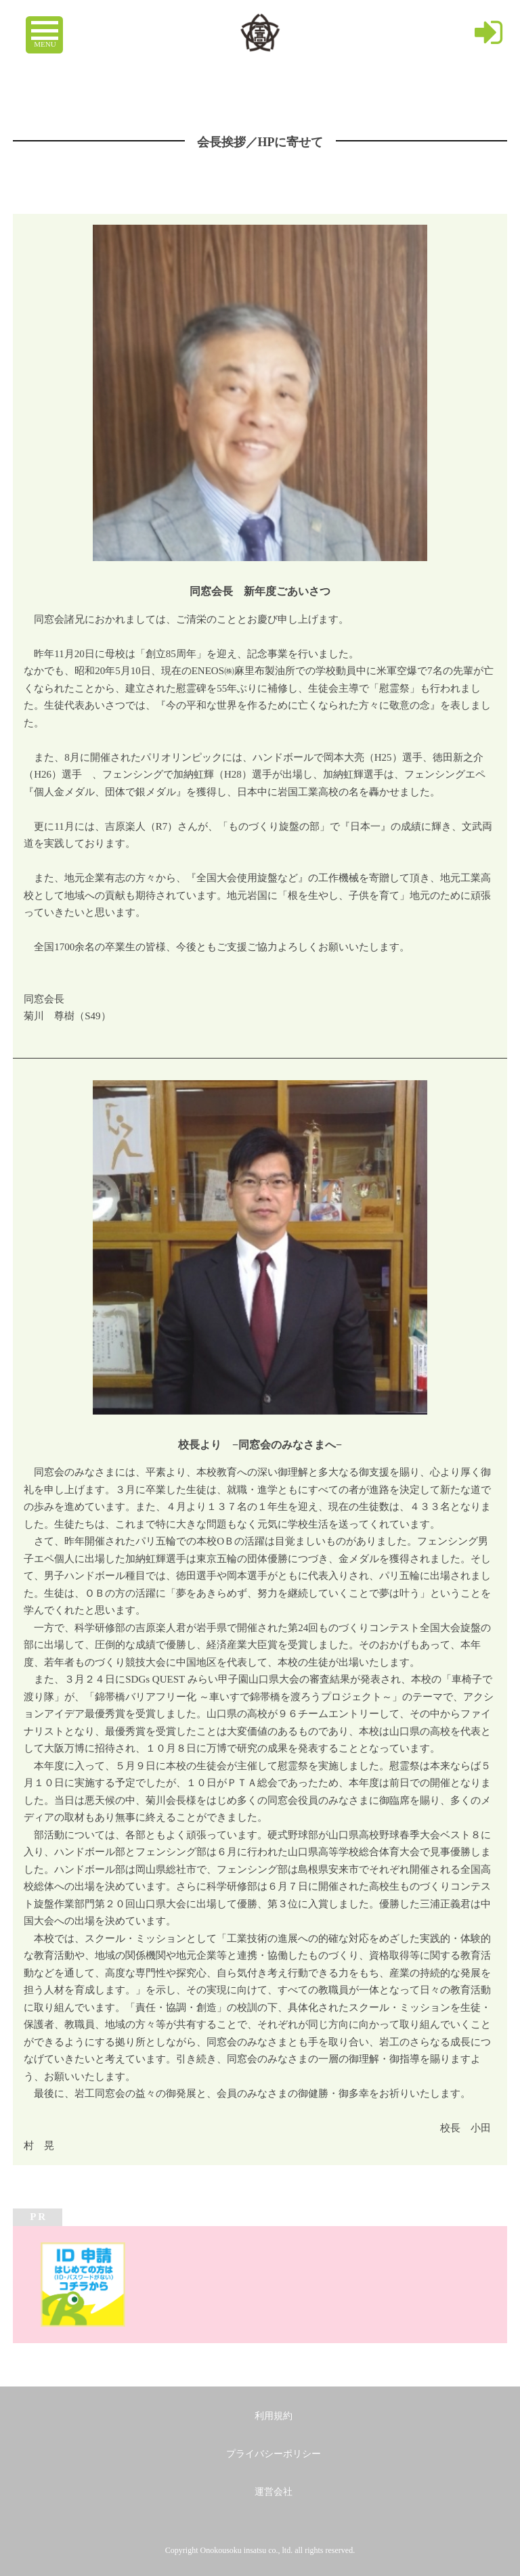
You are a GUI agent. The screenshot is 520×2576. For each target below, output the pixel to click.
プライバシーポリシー (273, 2454)
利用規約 (273, 2416)
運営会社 (273, 2492)
